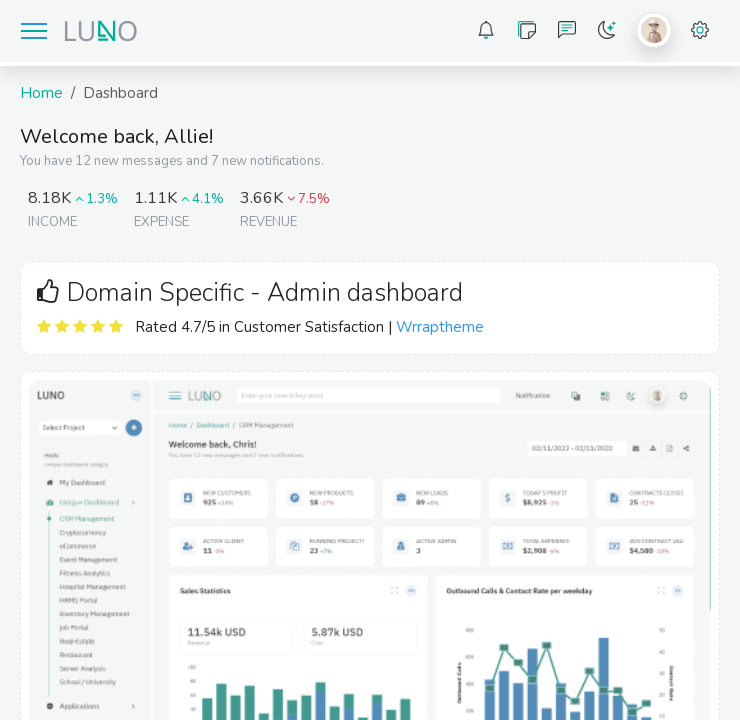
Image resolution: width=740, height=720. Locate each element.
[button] (486, 31)
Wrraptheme (440, 327)
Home (41, 93)
